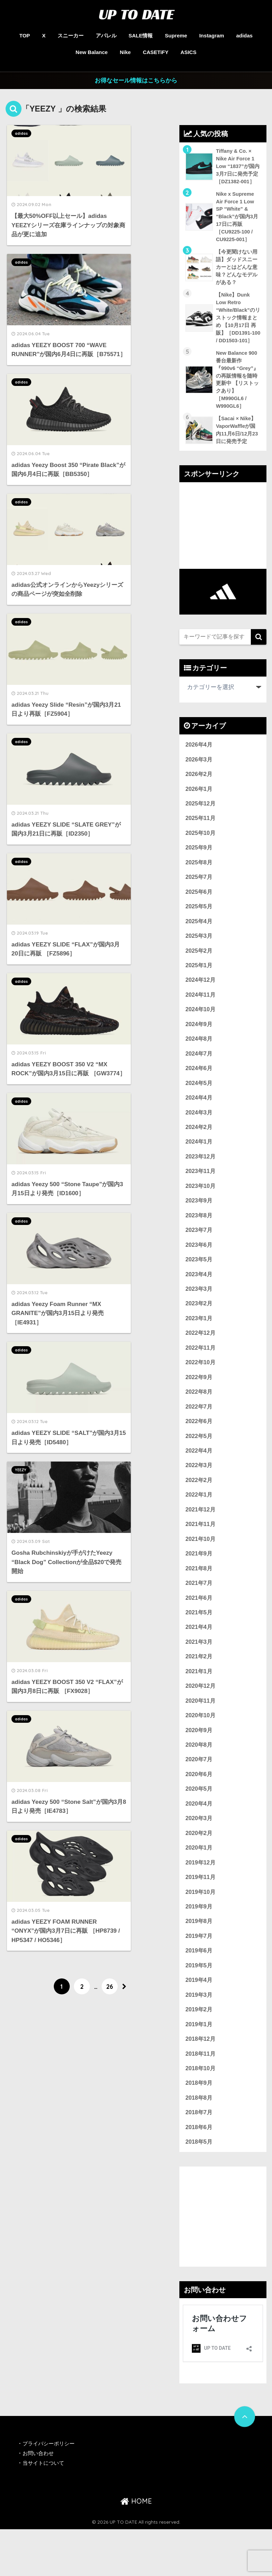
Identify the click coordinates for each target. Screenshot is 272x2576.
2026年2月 (199, 791)
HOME (136, 2547)
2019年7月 (199, 1978)
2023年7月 (199, 1257)
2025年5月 (199, 926)
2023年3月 (199, 1317)
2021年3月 (199, 1677)
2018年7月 (199, 2158)
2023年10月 (200, 1212)
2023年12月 (200, 1182)
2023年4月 (199, 1302)
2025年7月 (199, 896)
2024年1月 (199, 1167)
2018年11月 (200, 2098)
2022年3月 (199, 1497)
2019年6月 (199, 1993)
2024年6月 (199, 1091)
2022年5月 (199, 1467)
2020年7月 (199, 1797)
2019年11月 (200, 1918)
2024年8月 (199, 1062)
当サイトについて (45, 2510)
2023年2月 (199, 1332)
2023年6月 (199, 1272)
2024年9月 (199, 1046)
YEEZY (106, 670)
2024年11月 (200, 1016)
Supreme (176, 35)
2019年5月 (199, 2008)
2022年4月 (199, 1482)
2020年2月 (199, 1873)
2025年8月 (199, 881)
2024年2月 (199, 1152)
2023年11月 (200, 1197)
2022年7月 (199, 1437)
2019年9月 (199, 1948)
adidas (244, 35)
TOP (24, 35)
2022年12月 (200, 1362)
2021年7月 (199, 1617)
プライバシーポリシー (51, 2490)
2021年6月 (199, 1632)
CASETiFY (156, 52)
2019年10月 (200, 1933)
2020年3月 (199, 1858)
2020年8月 (199, 1783)
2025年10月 (200, 851)
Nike (125, 52)
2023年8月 (199, 1242)
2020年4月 (199, 1843)
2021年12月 (200, 1542)
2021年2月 (199, 1693)
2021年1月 (199, 1707)
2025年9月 (199, 866)
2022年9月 (199, 1407)
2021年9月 (199, 1587)
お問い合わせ (39, 2500)
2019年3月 (199, 2038)
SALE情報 (140, 35)
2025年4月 (199, 941)
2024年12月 (200, 1001)
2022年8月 (199, 1422)
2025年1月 (199, 986)
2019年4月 (199, 2023)
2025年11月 (200, 836)
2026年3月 (199, 776)
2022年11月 (200, 1377)
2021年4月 (199, 1662)
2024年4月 (199, 1122)
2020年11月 (200, 1738)
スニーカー (71, 35)
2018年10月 (200, 2113)
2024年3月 (199, 1136)
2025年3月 (199, 956)
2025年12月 (200, 821)
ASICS (188, 52)
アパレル (106, 35)
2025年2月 (199, 971)
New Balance (92, 52)
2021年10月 (200, 1572)
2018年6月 (199, 2173)
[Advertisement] (222, 542)
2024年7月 (199, 1077)
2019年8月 (199, 1963)
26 (109, 1013)
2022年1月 (199, 1527)
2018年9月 (199, 2128)
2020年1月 (199, 1888)
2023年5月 (199, 1287)
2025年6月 (199, 911)
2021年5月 (199, 1647)
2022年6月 (199, 1452)
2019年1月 (199, 2068)
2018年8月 (199, 2143)
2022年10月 (200, 1392)
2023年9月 (199, 1227)
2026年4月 (199, 761)
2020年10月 (200, 1752)
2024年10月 (200, 1032)
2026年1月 (199, 806)
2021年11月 (200, 1557)
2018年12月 (200, 2083)
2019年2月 (199, 2053)
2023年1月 (199, 1347)
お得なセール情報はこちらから (136, 80)
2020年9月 (199, 1767)
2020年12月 (200, 1722)
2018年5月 (199, 2188)
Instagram (211, 35)
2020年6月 (199, 1813)
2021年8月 (199, 1602)
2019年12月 (200, 1903)
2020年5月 (199, 1828)
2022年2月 (199, 1512)
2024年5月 (199, 1107)
